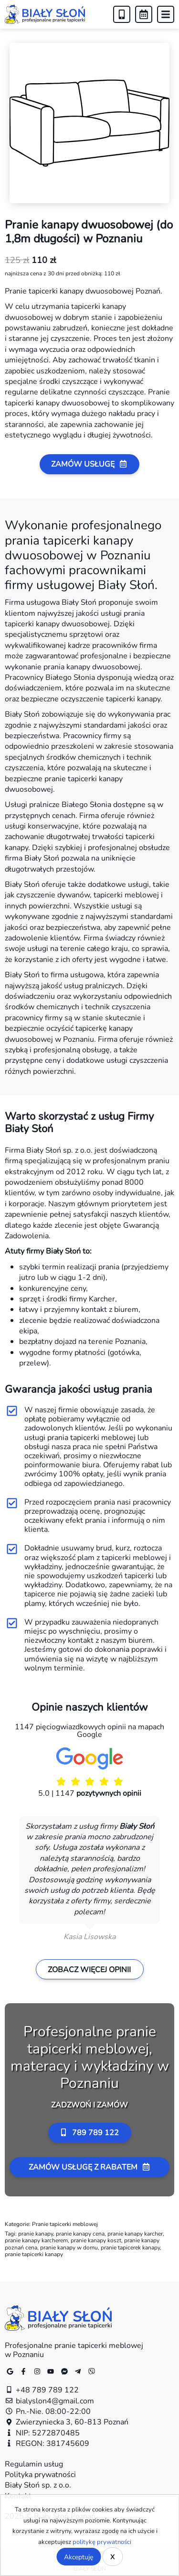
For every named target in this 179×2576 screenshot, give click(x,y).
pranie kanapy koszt (96, 2240)
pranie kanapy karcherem (36, 2240)
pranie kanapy (35, 2233)
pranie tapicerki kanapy (34, 2254)
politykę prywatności (102, 2542)
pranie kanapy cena (80, 2233)
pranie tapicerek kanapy (130, 2247)
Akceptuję (78, 2556)
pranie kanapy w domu (69, 2247)
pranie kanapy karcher (135, 2233)
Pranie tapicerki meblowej (65, 2223)
